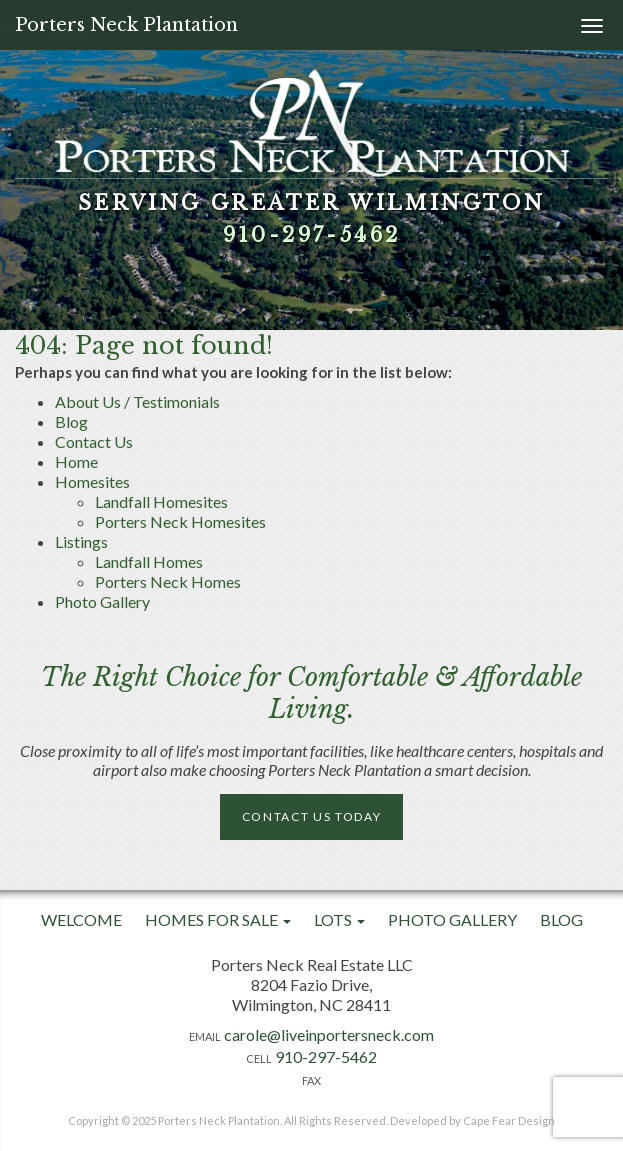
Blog (71, 421)
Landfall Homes (149, 561)
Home (76, 461)
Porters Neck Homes (168, 581)
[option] (311, 165)
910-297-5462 (312, 235)
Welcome (81, 919)
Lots (339, 919)
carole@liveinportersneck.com (329, 1034)
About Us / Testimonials (137, 401)
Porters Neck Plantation (126, 25)
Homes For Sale (218, 919)
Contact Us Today (312, 816)
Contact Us (94, 441)
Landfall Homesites (161, 501)
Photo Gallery (102, 601)
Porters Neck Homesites (180, 521)
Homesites (92, 481)
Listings (81, 541)
